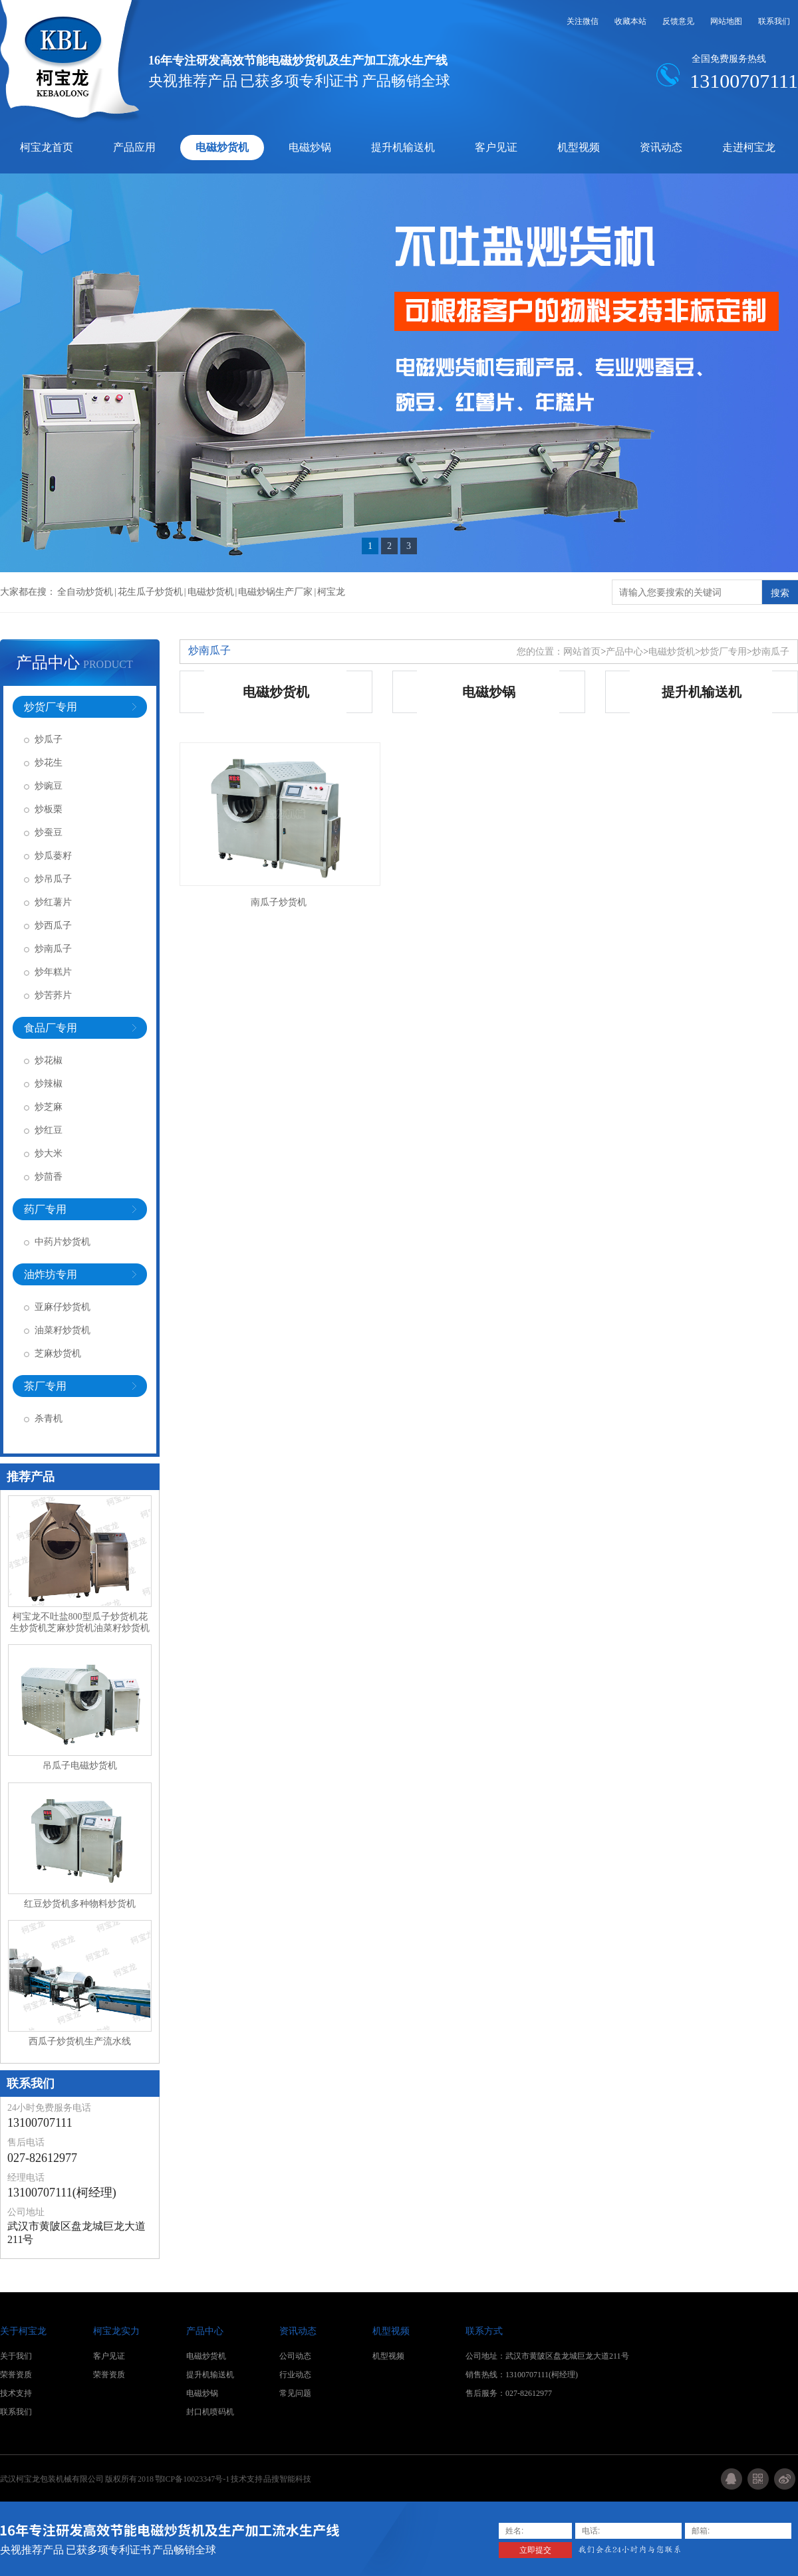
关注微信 (582, 21)
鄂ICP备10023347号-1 (193, 2479)
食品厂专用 (50, 1027)
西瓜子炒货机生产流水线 (80, 2041)
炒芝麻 (49, 1107)
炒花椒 (49, 1060)
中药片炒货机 (62, 1242)
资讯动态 (661, 147)
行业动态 (295, 2374)
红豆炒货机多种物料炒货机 (80, 1904)
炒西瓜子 (53, 925)
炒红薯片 (53, 902)
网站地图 (726, 21)
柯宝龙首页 (46, 147)
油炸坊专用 (50, 1274)
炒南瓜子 (53, 949)
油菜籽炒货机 (62, 1330)
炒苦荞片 (53, 995)
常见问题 (295, 2393)
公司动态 (295, 2356)
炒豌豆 (49, 786)
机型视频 (578, 147)
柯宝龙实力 (116, 2331)
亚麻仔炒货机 (62, 1307)
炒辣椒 (49, 1084)
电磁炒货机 (222, 147)
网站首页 (581, 652)
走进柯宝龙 (748, 147)
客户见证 (496, 147)
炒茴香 (49, 1177)
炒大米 (49, 1153)
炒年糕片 (53, 972)
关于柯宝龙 (23, 2331)
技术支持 (16, 2393)
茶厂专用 (45, 1386)
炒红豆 (49, 1130)
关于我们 (16, 2356)
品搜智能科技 (287, 2479)
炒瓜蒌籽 (53, 856)
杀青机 (49, 1419)
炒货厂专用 (50, 706)
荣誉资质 (16, 2374)
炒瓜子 (49, 739)
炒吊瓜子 (53, 879)
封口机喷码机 (210, 2411)
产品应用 (134, 147)
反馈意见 (678, 21)
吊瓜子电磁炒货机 (80, 1766)
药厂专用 (45, 1209)
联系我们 (774, 21)
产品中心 (48, 662)
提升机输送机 (403, 147)
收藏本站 (630, 21)
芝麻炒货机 (58, 1353)
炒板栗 (49, 809)
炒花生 (49, 763)
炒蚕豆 (49, 832)
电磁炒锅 (310, 147)
